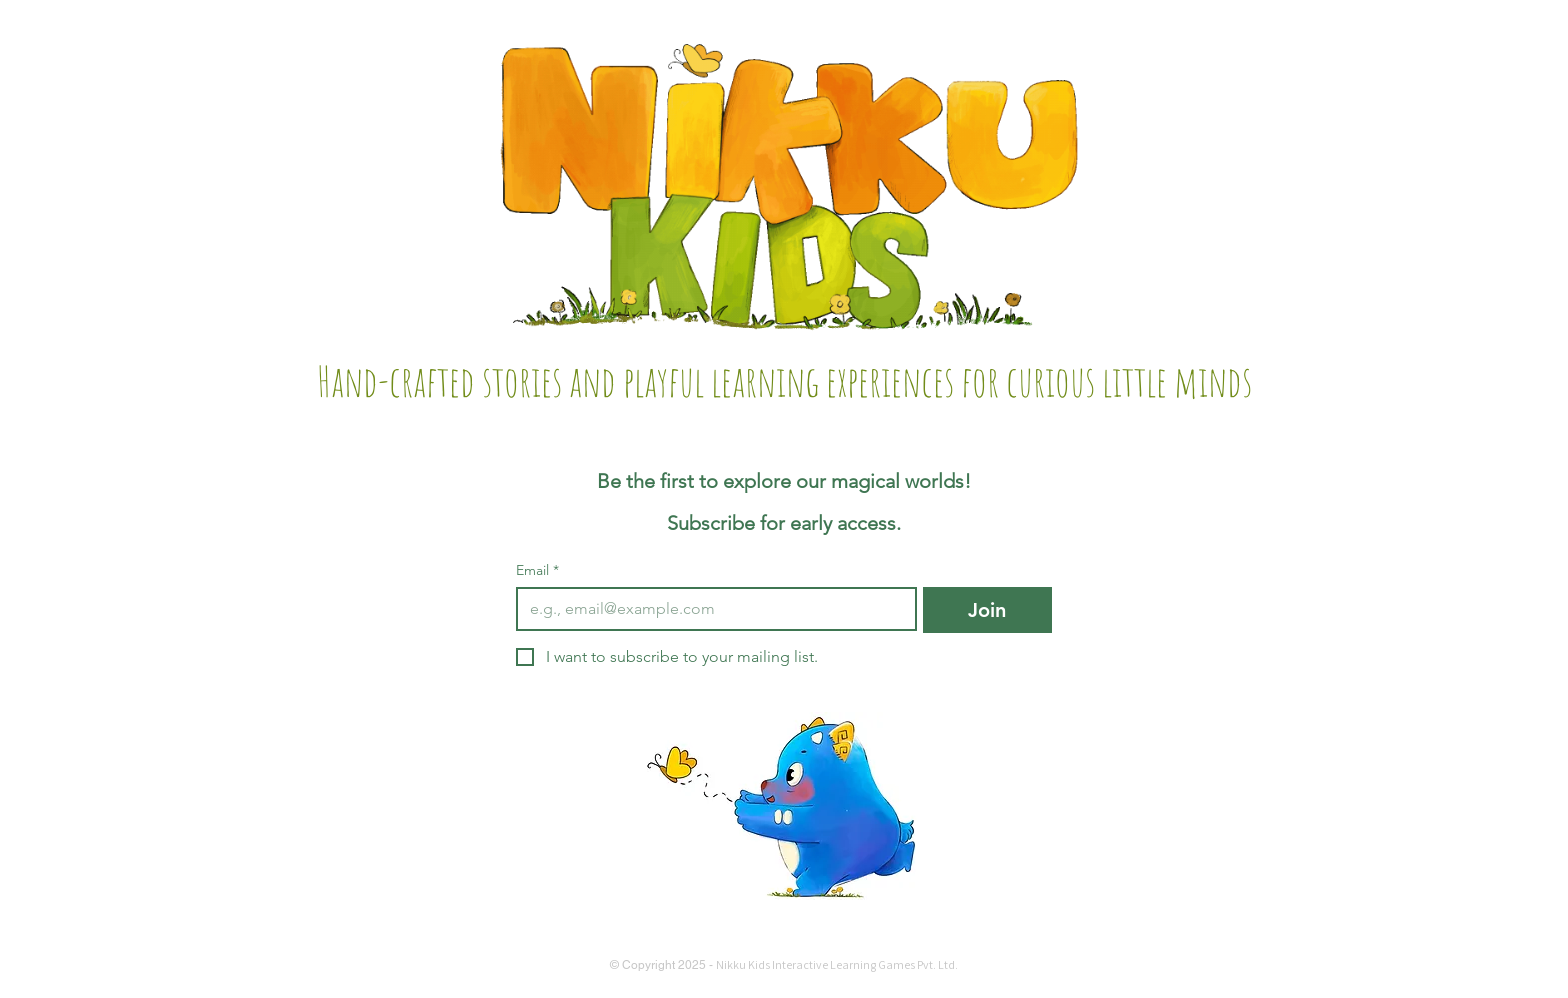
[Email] (710, 609)
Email (537, 570)
